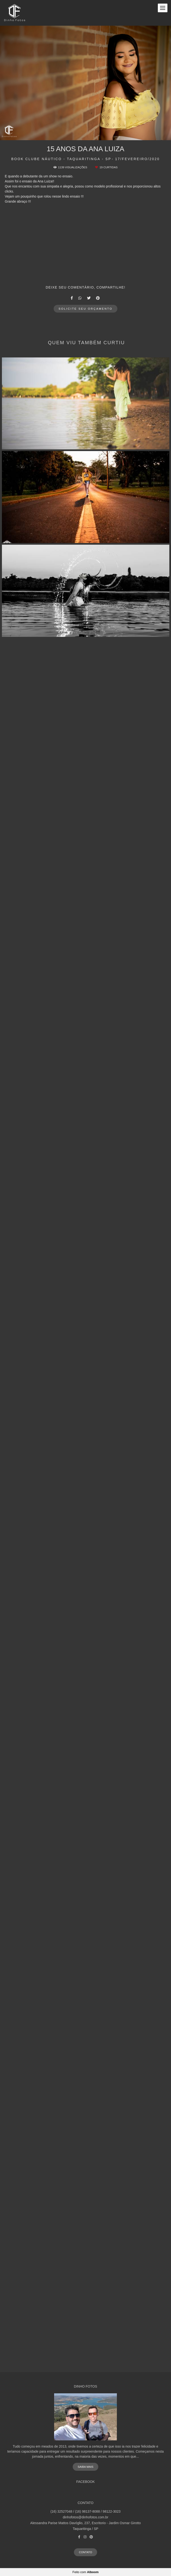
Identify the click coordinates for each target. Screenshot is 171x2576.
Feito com (85, 2572)
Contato (85, 2552)
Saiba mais (85, 2466)
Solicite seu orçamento (85, 1988)
